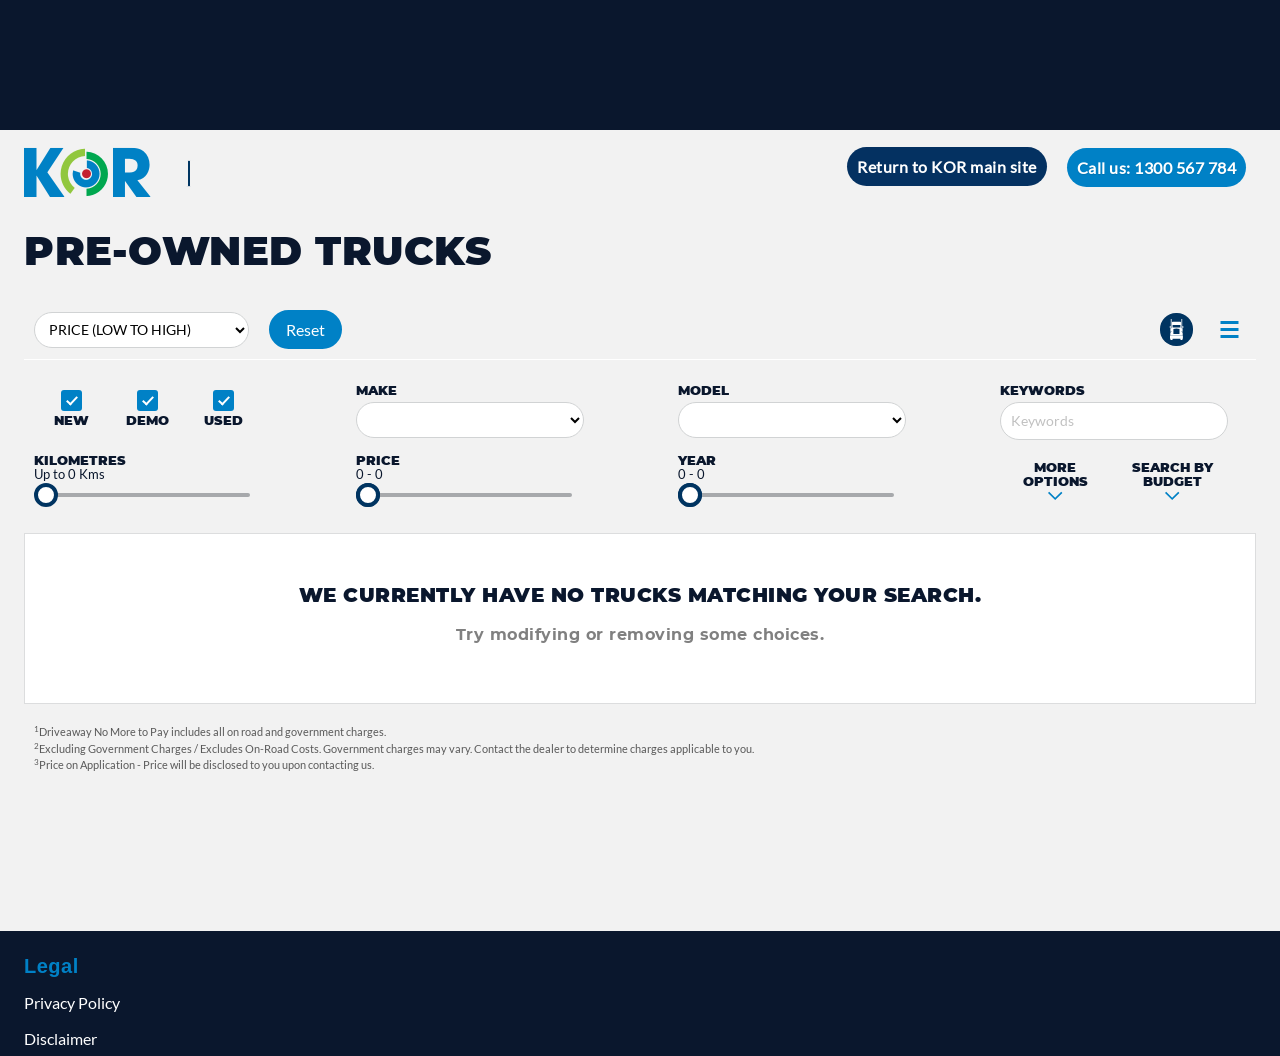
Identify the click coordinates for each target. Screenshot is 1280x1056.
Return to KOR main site (947, 166)
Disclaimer (60, 1038)
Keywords (1042, 390)
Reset (305, 329)
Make (376, 390)
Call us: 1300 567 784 (1157, 167)
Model (703, 390)
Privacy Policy (72, 1002)
